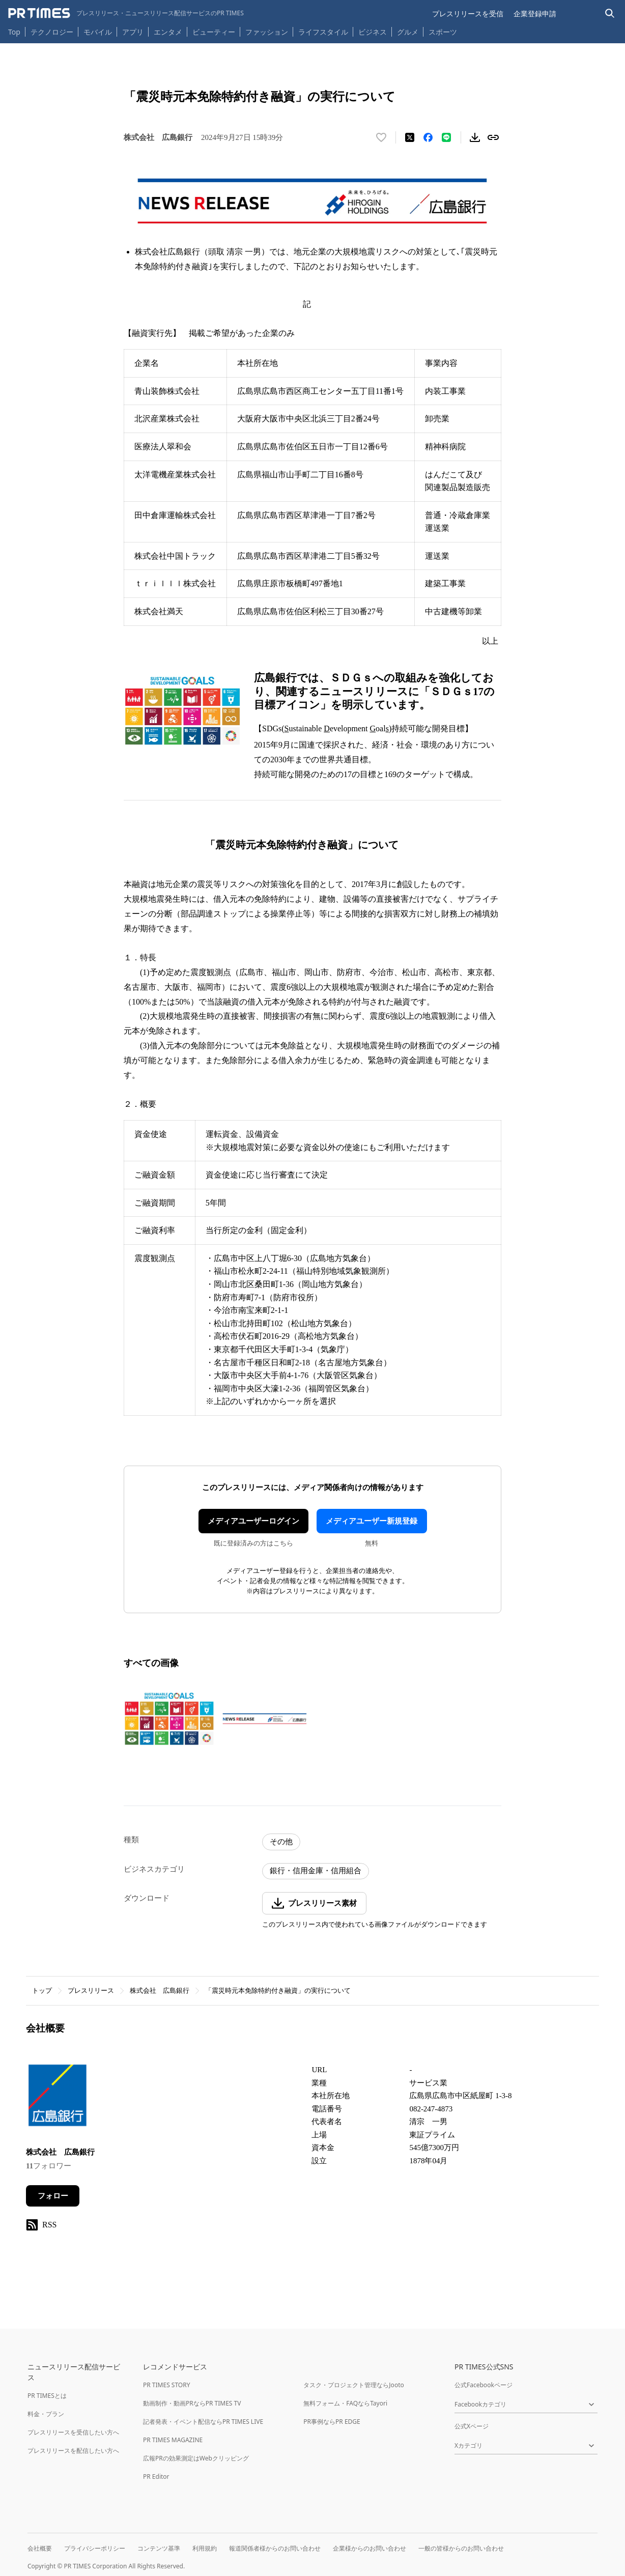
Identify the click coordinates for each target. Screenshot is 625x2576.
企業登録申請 (535, 13)
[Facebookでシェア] (428, 137)
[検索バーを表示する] (610, 13)
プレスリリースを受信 (467, 13)
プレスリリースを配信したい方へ (73, 2450)
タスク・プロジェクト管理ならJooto (353, 2385)
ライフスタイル (323, 32)
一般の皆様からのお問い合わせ (461, 2548)
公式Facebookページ (483, 2385)
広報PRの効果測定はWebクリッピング (196, 2458)
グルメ (407, 32)
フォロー (53, 2196)
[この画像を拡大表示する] (169, 1717)
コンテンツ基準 (158, 2548)
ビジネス (372, 32)
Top (14, 32)
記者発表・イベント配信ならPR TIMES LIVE (203, 2421)
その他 (281, 1842)
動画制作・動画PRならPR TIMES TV (192, 2403)
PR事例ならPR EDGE (331, 2421)
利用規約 (204, 2548)
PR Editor (156, 2476)
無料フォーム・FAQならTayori (345, 2403)
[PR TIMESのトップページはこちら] (126, 13)
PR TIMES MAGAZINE (173, 2440)
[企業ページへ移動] (58, 2098)
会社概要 (39, 2548)
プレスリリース (91, 1990)
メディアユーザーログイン (253, 1521)
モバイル (97, 32)
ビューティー (213, 32)
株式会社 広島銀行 (159, 1990)
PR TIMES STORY (166, 2385)
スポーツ (443, 32)
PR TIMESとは (47, 2395)
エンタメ (168, 32)
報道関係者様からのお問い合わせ (275, 2548)
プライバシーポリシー (94, 2548)
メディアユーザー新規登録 (371, 1521)
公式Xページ (471, 2426)
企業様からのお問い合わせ (369, 2548)
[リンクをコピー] (493, 137)
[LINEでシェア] (446, 137)
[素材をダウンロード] (475, 137)
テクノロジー (52, 32)
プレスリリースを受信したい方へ (73, 2432)
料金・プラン (45, 2414)
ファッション (266, 32)
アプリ (133, 32)
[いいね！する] (381, 137)
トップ (42, 1990)
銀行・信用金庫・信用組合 (315, 1871)
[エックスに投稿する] (410, 137)
